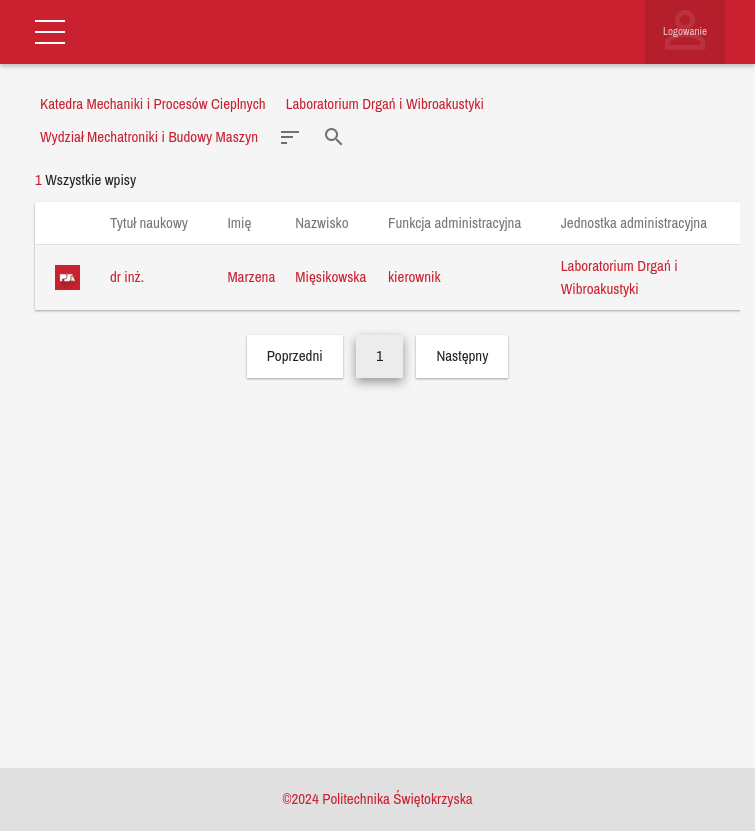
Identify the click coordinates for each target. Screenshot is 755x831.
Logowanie (685, 31)
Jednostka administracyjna (644, 222)
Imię (248, 222)
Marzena (251, 276)
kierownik (414, 276)
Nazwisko (331, 222)
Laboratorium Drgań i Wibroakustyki (619, 277)
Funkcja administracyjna (464, 222)
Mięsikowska (330, 276)
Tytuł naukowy (158, 222)
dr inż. (127, 276)
